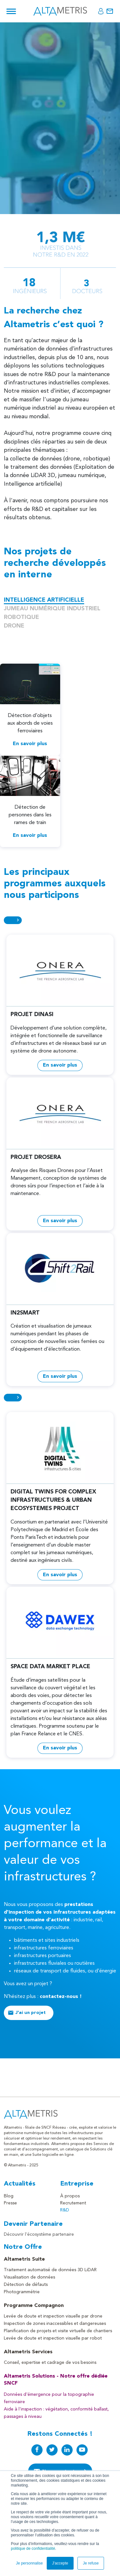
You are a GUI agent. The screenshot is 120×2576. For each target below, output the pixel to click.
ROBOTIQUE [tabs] (21, 617)
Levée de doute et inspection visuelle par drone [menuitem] (53, 2316)
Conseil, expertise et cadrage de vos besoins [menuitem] (50, 2362)
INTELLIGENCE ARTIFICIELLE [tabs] (44, 600)
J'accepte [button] (60, 2563)
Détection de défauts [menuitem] (26, 2284)
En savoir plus (30, 743)
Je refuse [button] (91, 2563)
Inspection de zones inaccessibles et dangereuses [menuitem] (55, 2323)
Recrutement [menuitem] (73, 2203)
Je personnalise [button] (29, 2563)
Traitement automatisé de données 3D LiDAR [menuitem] (50, 2270)
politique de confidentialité (33, 2548)
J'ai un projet (30, 2012)
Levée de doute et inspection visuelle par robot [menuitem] (53, 2338)
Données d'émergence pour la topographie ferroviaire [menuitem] (49, 2398)
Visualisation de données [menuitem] (29, 2277)
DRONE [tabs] (14, 626)
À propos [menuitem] (70, 2196)
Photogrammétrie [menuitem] (22, 2292)
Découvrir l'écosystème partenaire (39, 2234)
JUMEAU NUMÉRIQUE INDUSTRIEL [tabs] (52, 609)
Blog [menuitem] (8, 2196)
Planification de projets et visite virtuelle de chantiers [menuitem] (58, 2331)
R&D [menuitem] (64, 2210)
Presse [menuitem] (10, 2203)
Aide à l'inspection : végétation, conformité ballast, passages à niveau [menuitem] (56, 2413)
